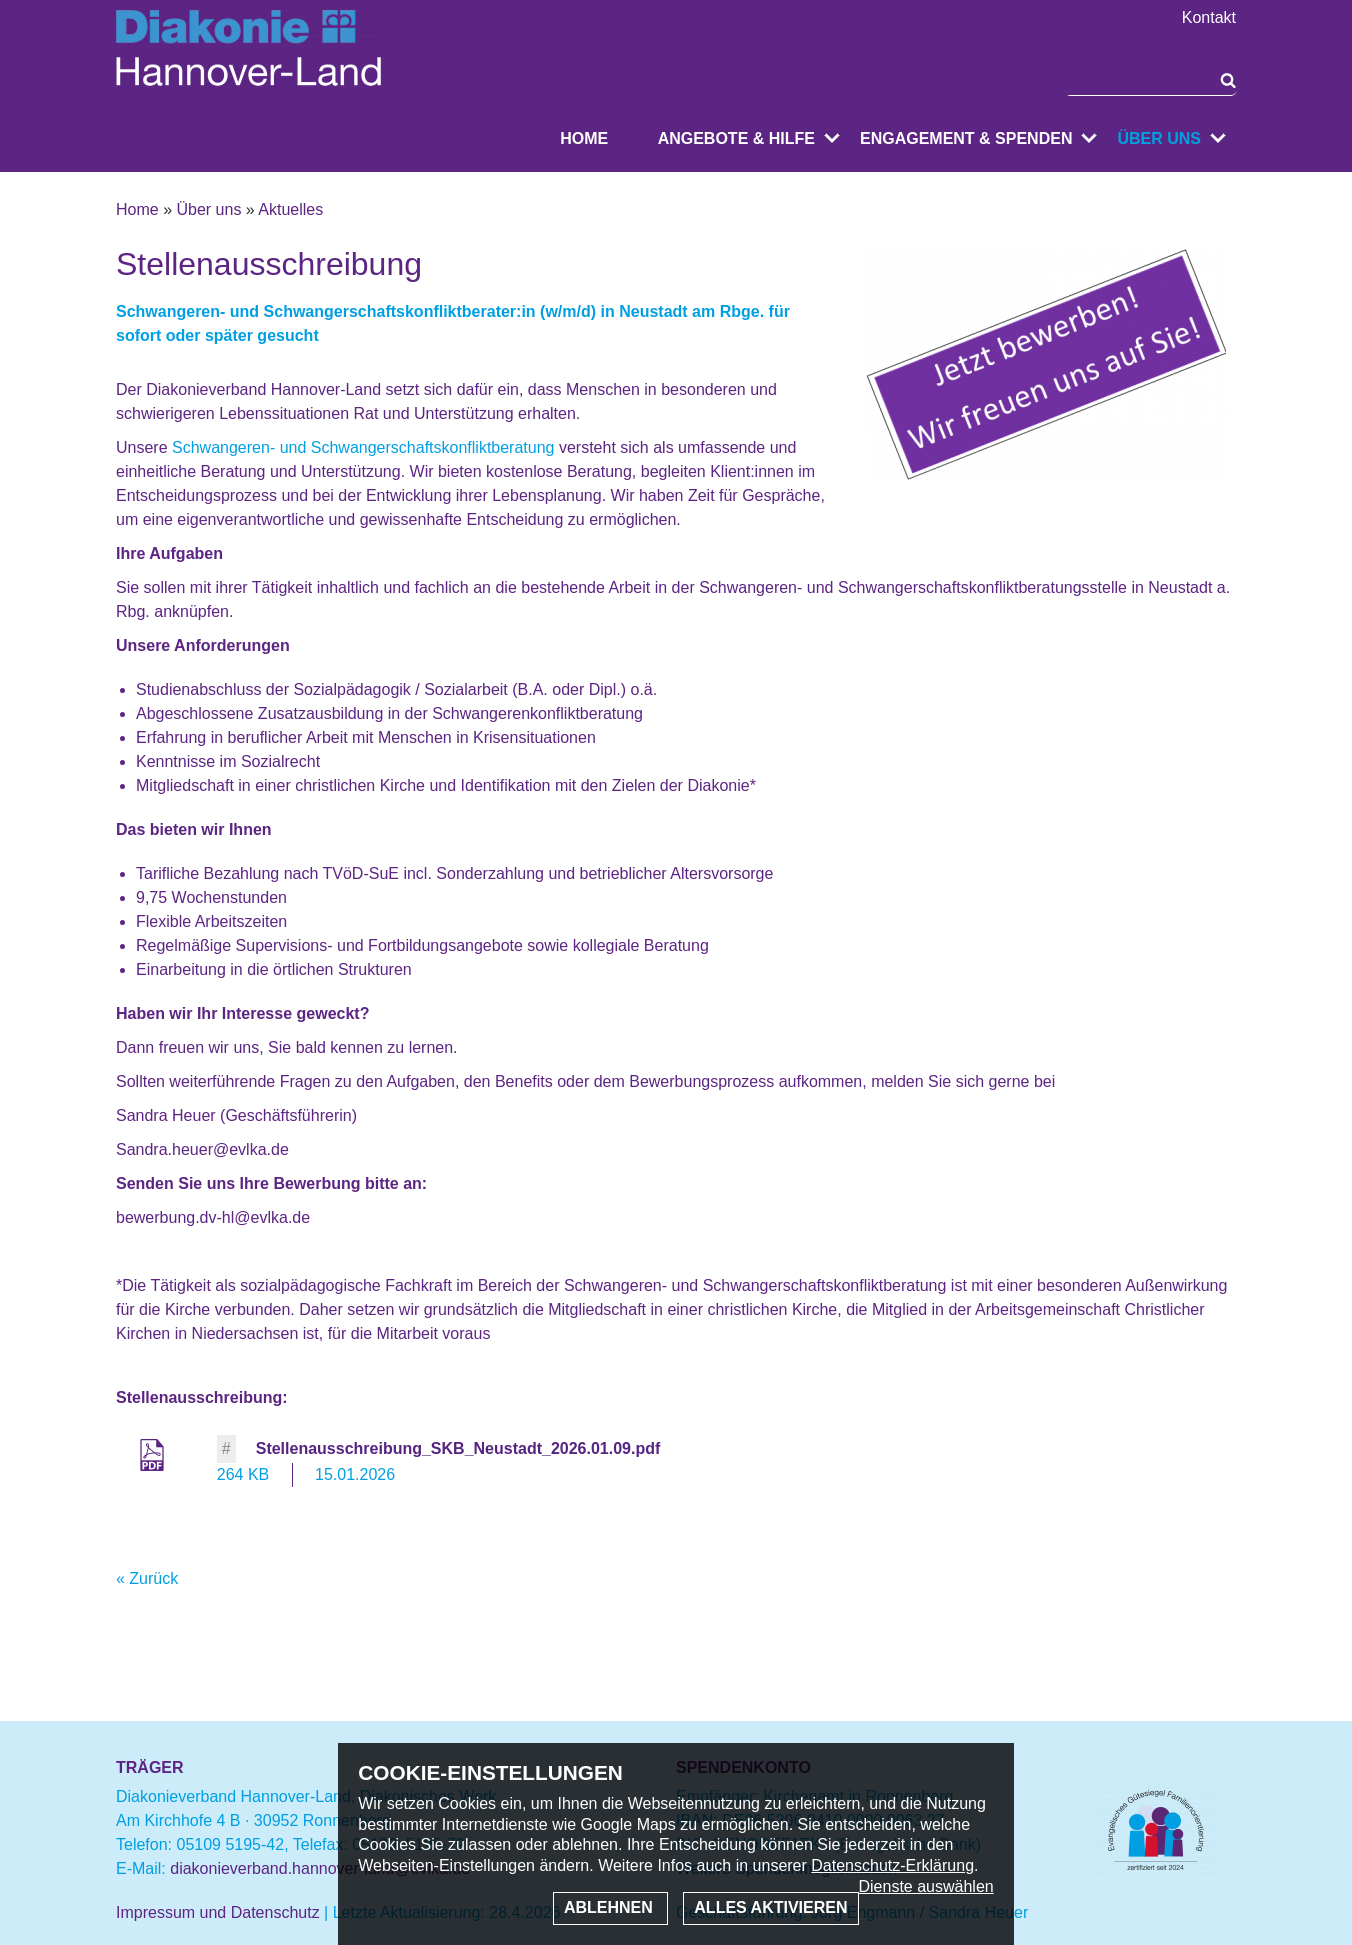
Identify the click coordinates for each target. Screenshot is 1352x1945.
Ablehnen (610, 1907)
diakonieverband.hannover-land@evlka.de (320, 1868)
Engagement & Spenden (966, 138)
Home (584, 138)
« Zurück (147, 1578)
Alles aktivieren (770, 1907)
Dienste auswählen (926, 1886)
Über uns (1159, 138)
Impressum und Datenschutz (218, 1912)
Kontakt (1209, 18)
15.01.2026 (355, 1474)
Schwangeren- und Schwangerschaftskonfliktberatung (363, 447)
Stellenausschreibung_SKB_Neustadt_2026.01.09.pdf (458, 1448)
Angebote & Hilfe (736, 138)
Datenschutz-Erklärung (892, 1865)
